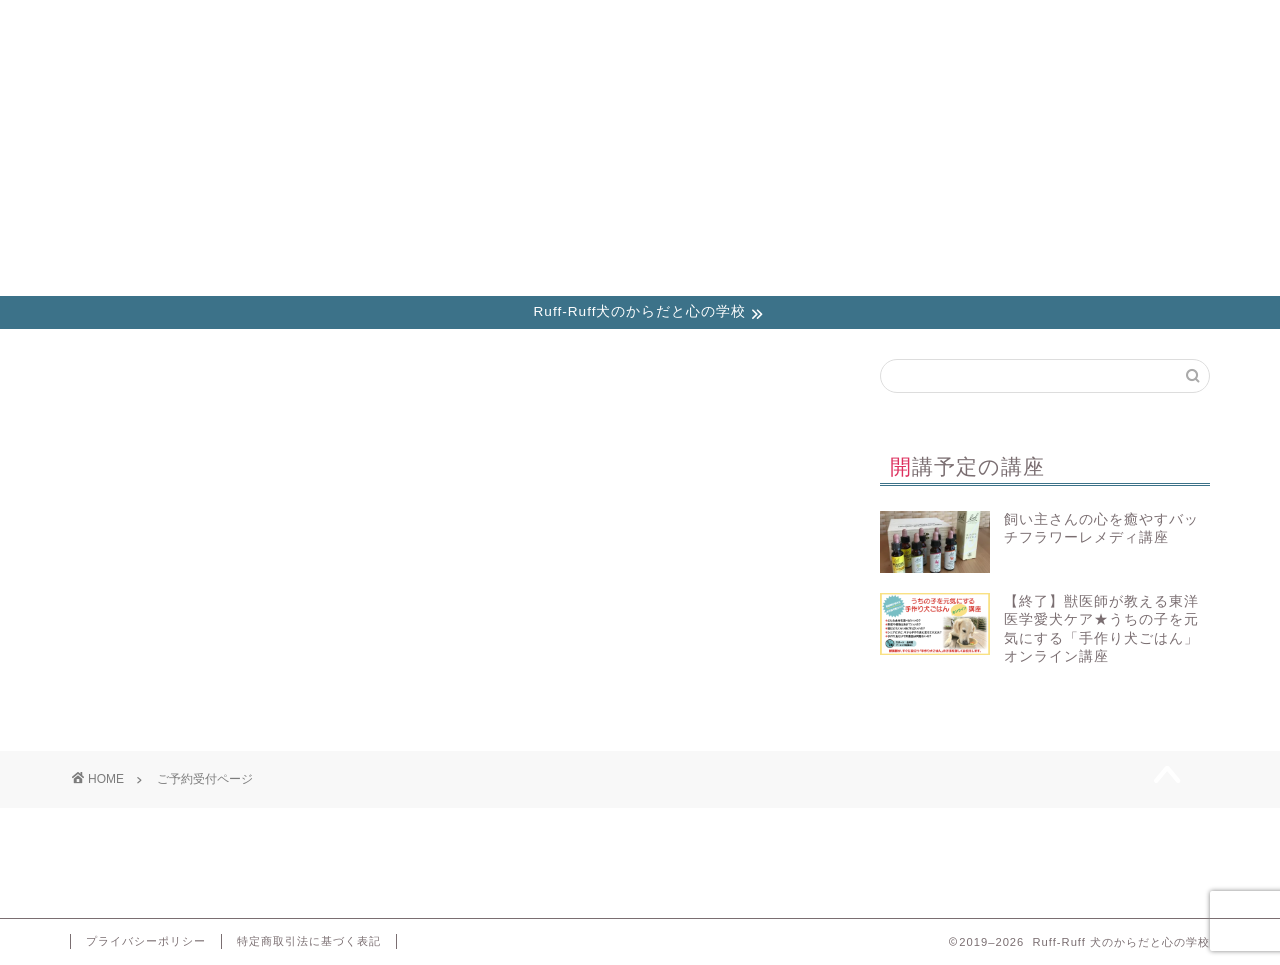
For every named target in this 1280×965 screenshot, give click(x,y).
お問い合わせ (1024, 24)
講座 (176, 24)
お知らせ (388, 24)
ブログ (599, 24)
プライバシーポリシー (146, 941)
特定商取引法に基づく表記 (309, 941)
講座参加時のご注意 (811, 24)
